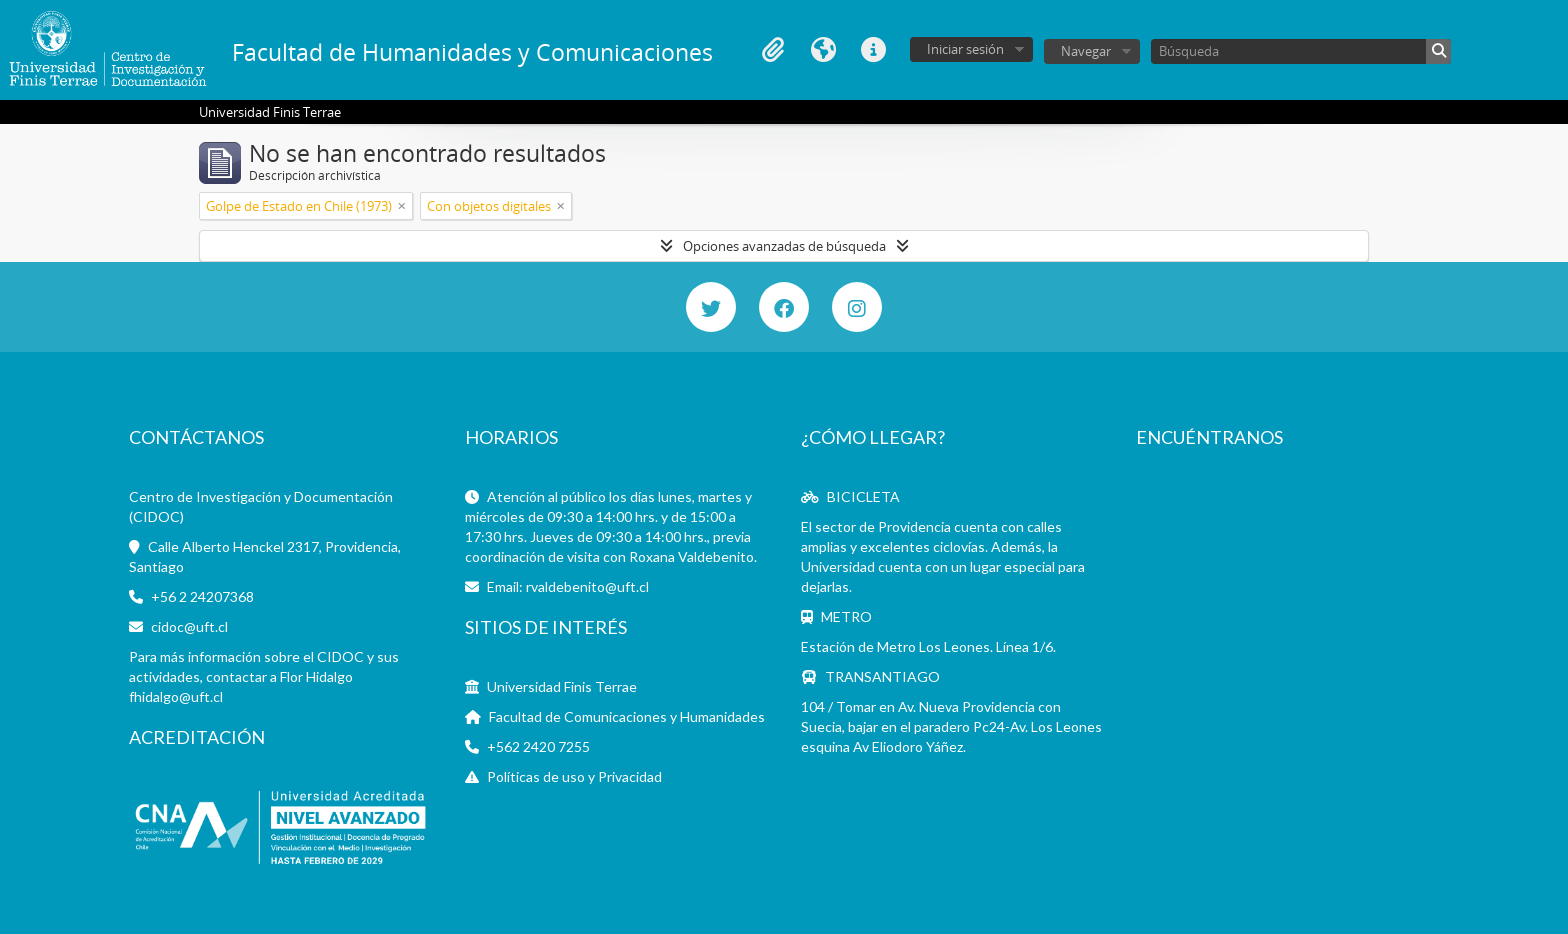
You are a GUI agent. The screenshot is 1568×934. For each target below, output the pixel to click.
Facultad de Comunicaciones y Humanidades (627, 716)
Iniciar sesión (965, 49)
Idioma (823, 50)
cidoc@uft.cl (189, 626)
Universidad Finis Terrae (562, 686)
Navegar (1086, 51)
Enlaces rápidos (873, 50)
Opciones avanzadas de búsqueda (784, 246)
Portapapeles (773, 50)
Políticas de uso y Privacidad (574, 776)
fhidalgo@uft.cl (176, 696)
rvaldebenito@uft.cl (587, 586)
